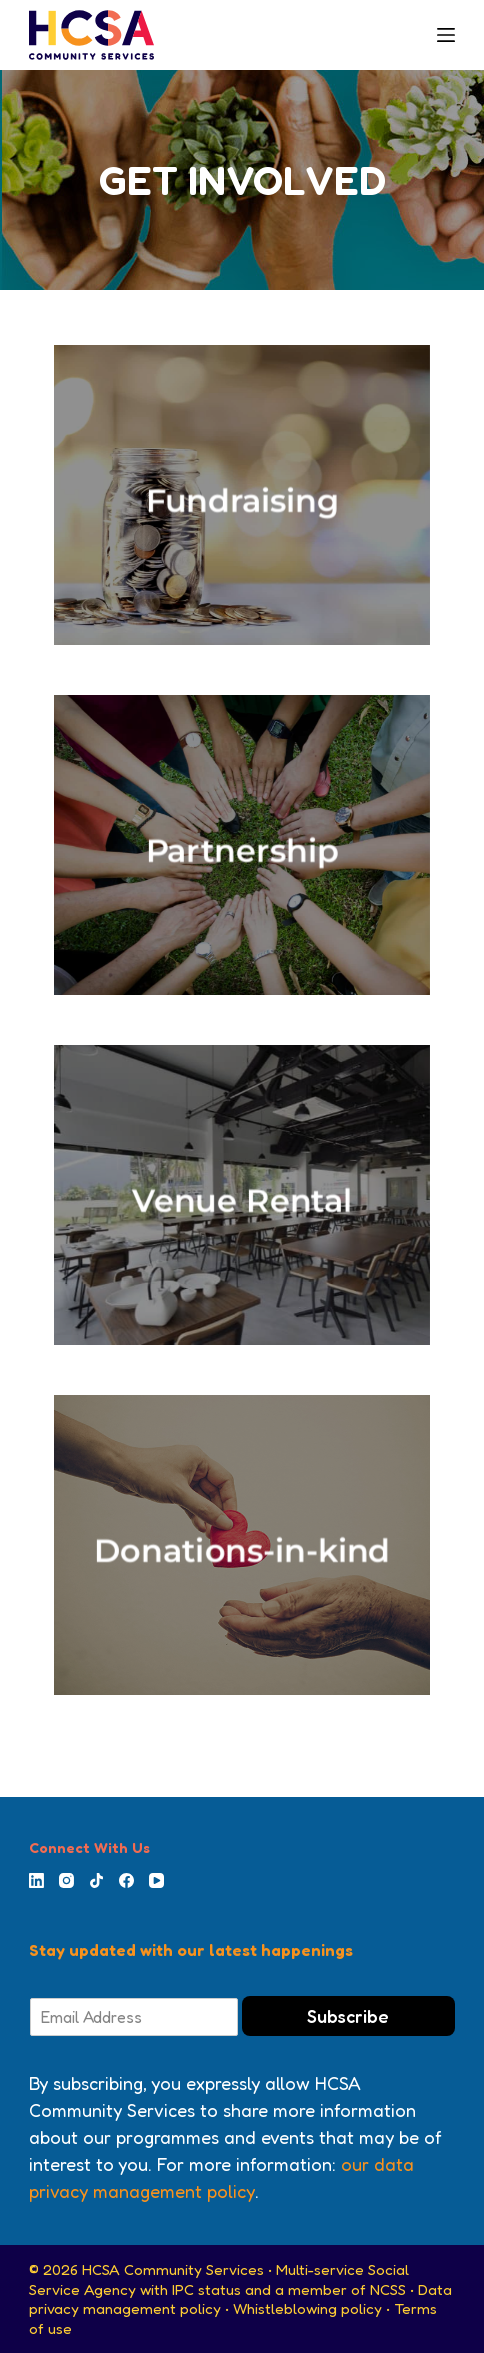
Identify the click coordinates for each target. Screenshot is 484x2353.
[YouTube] (156, 1880)
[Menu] (446, 35)
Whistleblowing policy (307, 2308)
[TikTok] (96, 1880)
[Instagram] (66, 1880)
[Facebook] (126, 1880)
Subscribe (348, 2016)
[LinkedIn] (36, 1880)
